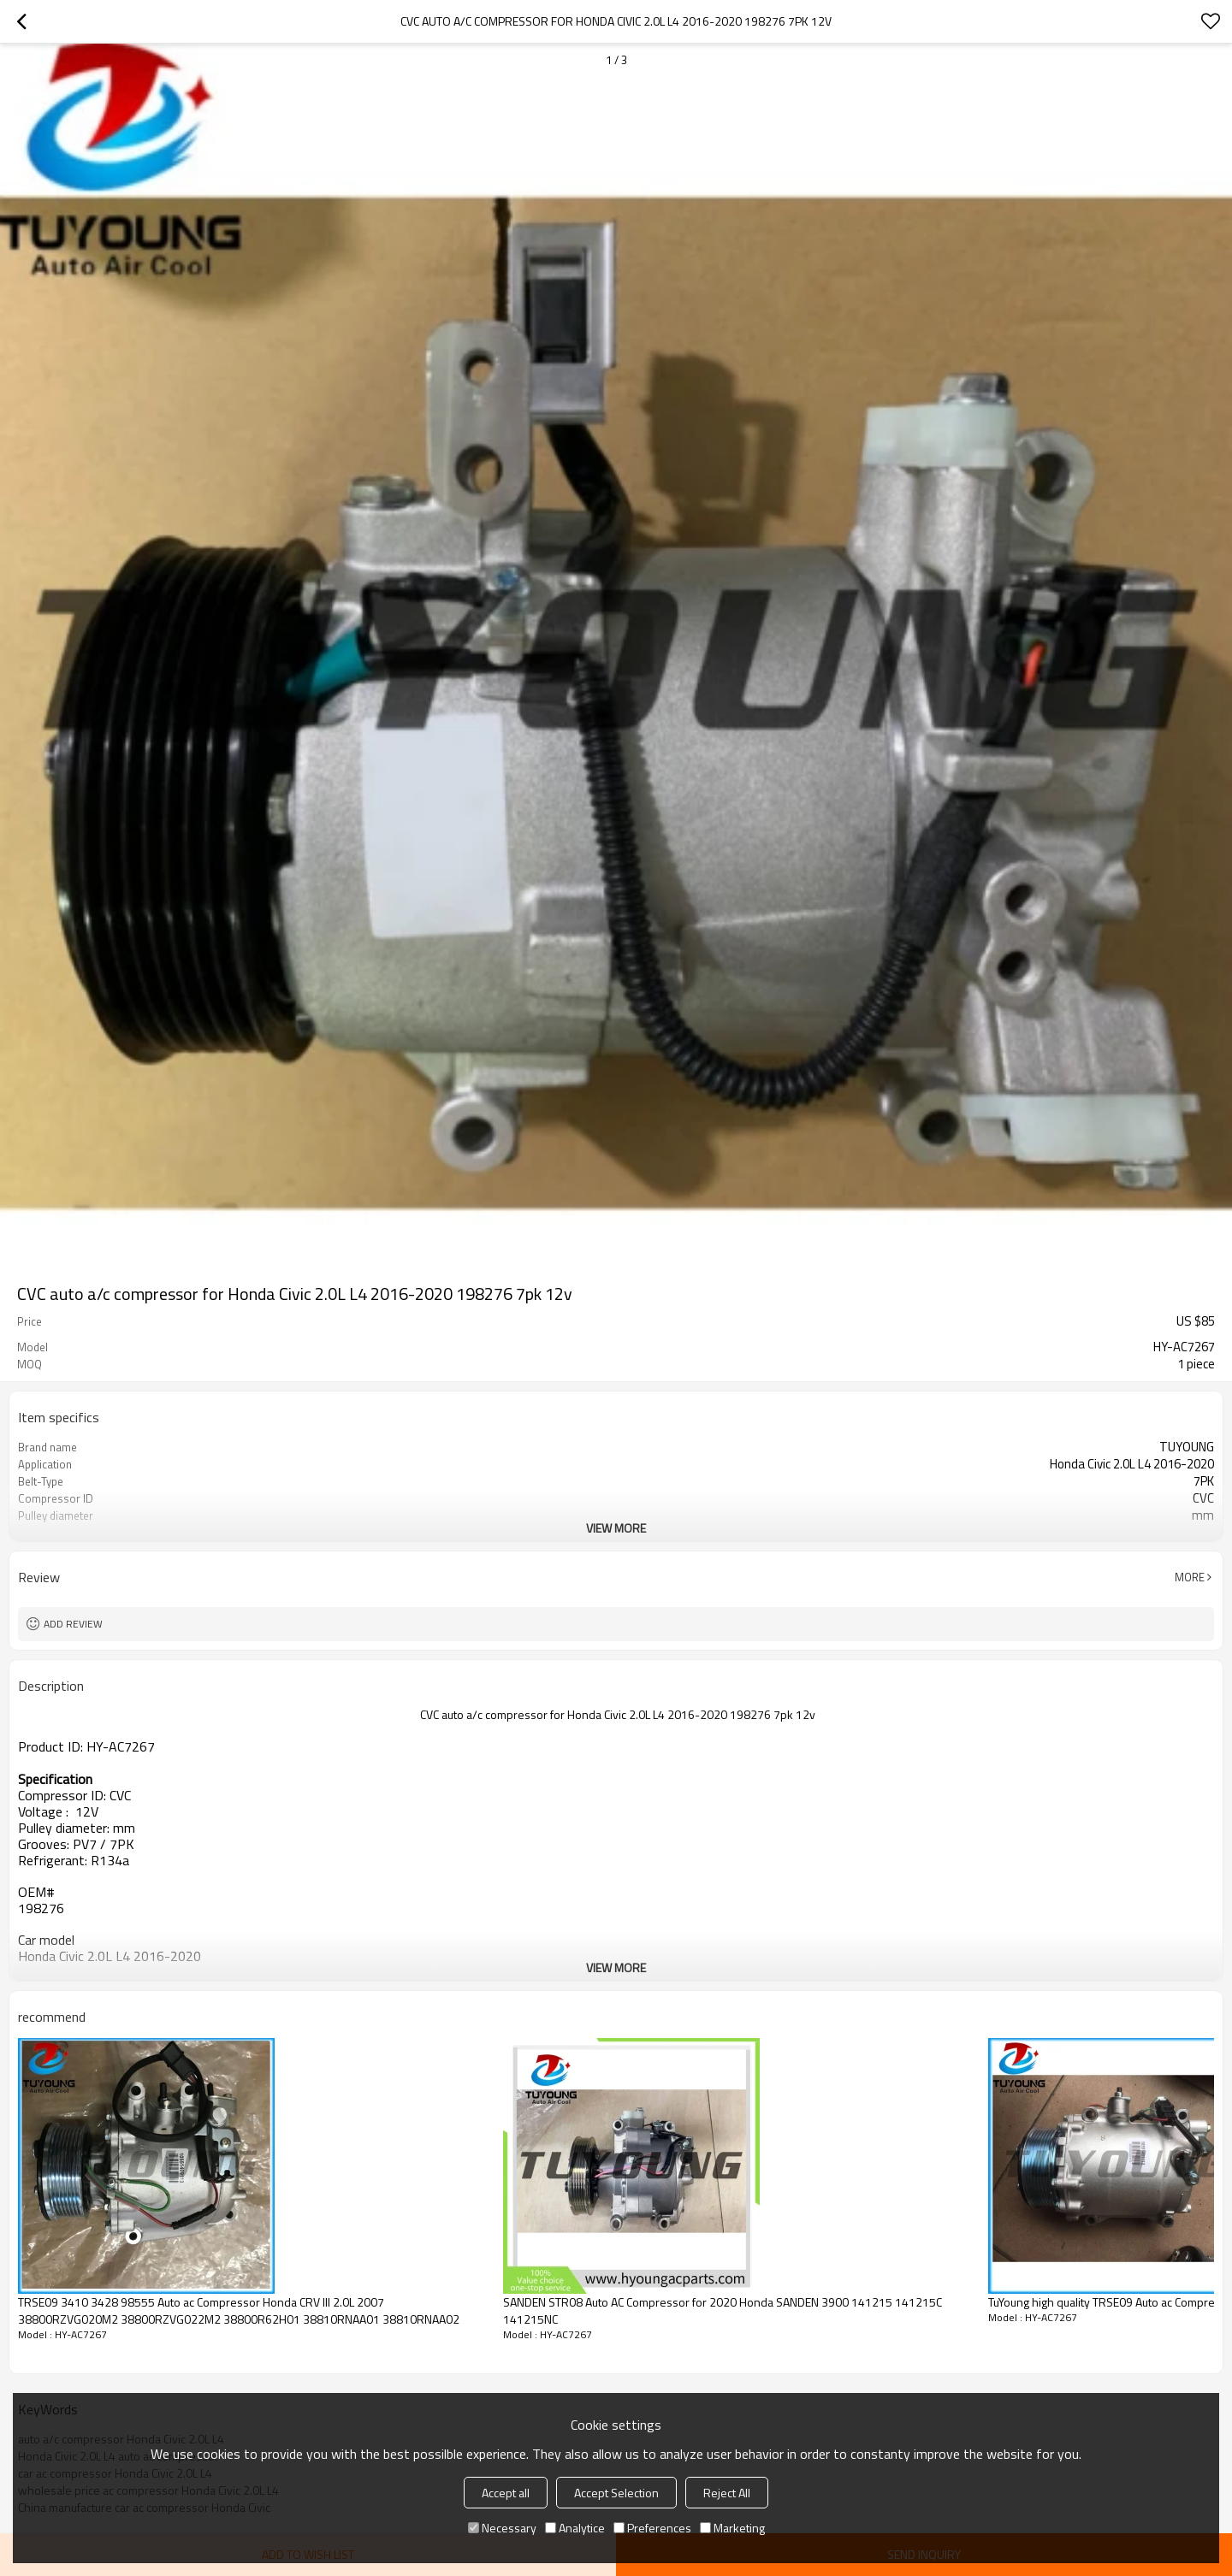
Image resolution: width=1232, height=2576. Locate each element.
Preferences (652, 2528)
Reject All (726, 2493)
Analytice (575, 2528)
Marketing (732, 2528)
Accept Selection (616, 2493)
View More (616, 1528)
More (1190, 1577)
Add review (73, 1624)
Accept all (506, 2493)
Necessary (502, 2528)
